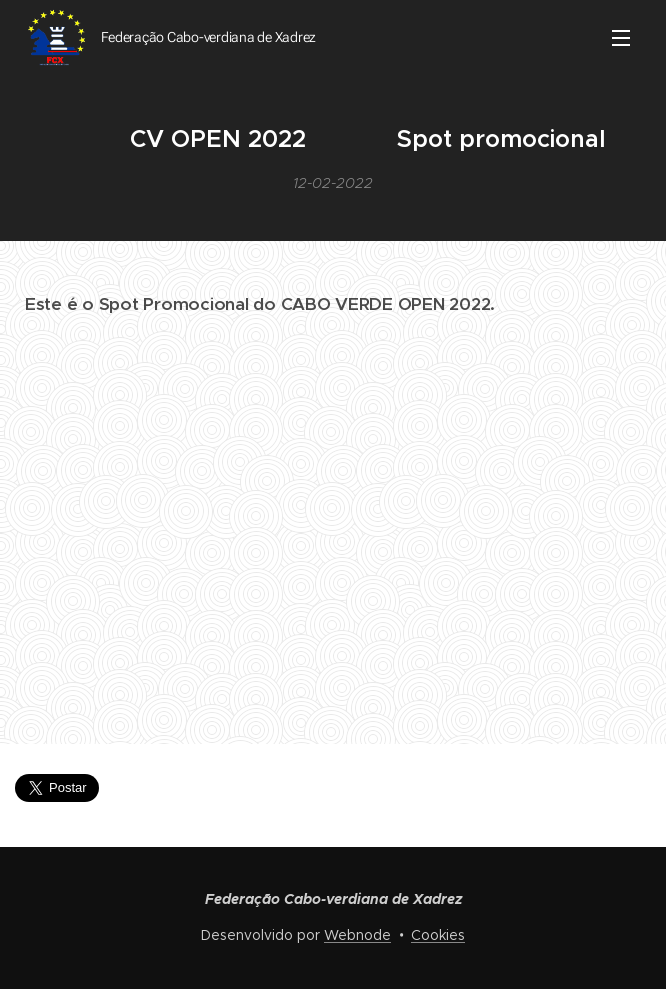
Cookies (438, 935)
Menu (621, 38)
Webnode (357, 935)
